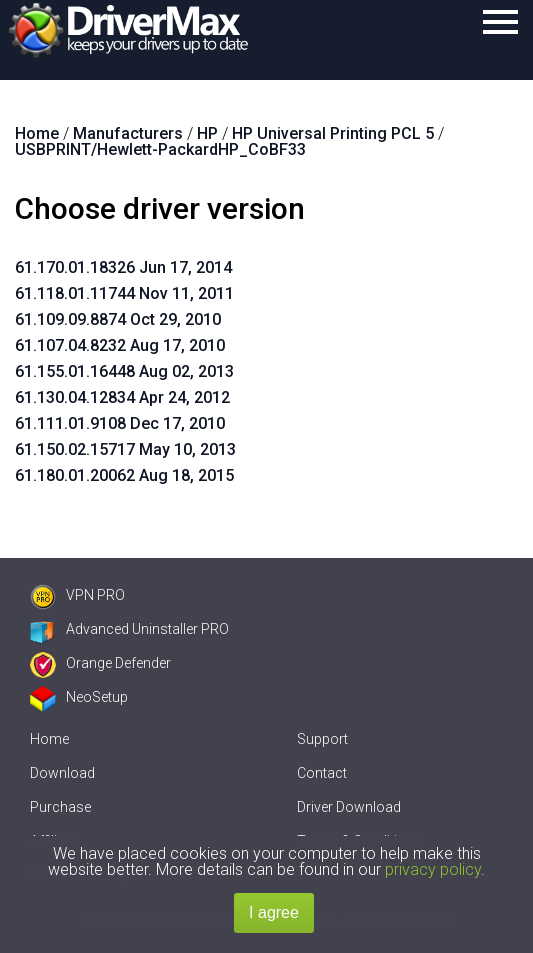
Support (322, 739)
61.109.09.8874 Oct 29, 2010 (118, 319)
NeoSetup (79, 697)
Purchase (60, 807)
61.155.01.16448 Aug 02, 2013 (124, 371)
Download (62, 773)
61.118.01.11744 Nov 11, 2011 (124, 293)
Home (49, 739)
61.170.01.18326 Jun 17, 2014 (123, 267)
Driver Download (349, 807)
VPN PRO (77, 595)
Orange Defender (100, 663)
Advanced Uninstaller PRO (129, 629)
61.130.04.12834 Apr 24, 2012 (122, 397)
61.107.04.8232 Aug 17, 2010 (120, 345)
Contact (322, 773)
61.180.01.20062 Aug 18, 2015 (124, 475)
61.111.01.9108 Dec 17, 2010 (120, 423)
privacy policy (433, 869)
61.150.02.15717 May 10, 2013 (125, 449)
